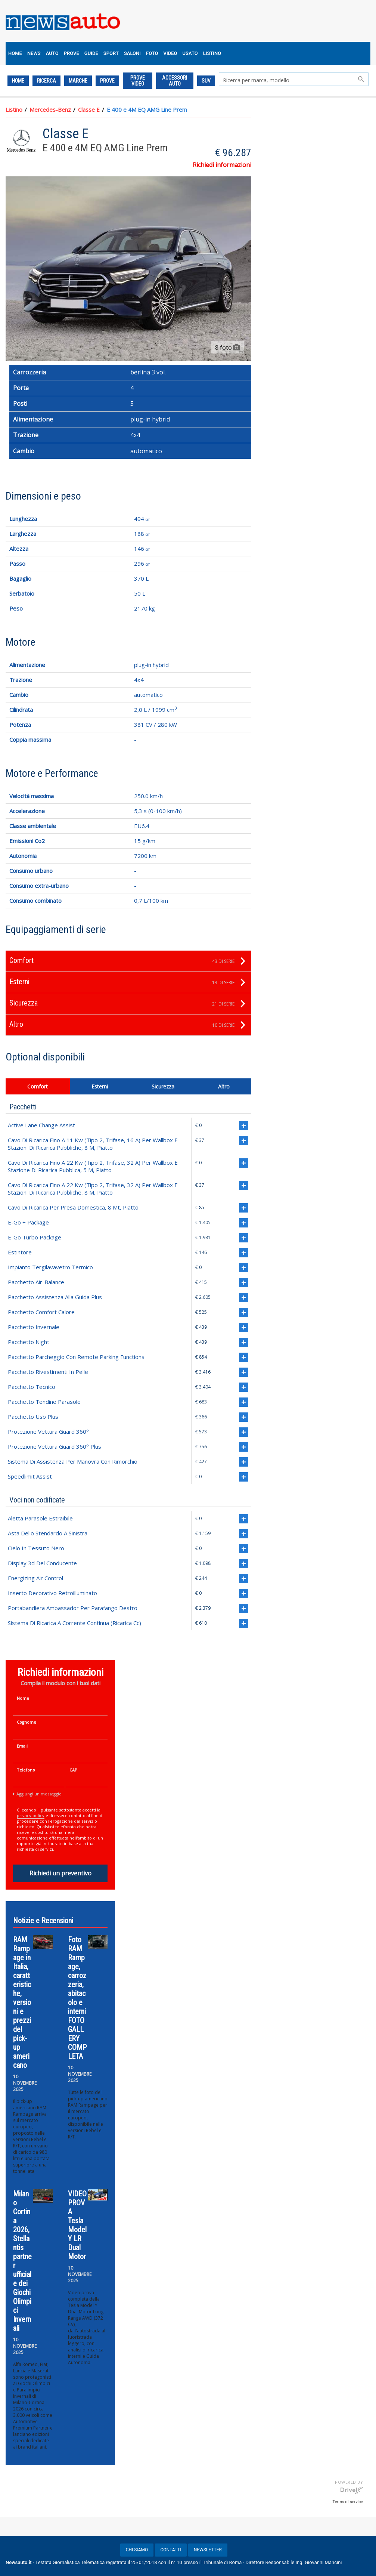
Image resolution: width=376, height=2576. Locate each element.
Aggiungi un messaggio (39, 1794)
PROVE (71, 53)
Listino (14, 109)
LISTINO (212, 53)
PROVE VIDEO (137, 81)
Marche (78, 81)
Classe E (89, 109)
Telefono (26, 1770)
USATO (190, 53)
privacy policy (30, 1815)
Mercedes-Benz (50, 109)
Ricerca (46, 81)
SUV (206, 81)
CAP (73, 1770)
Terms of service (348, 2501)
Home (18, 81)
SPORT (111, 53)
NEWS (34, 53)
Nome (23, 1698)
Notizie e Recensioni (43, 1920)
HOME (15, 53)
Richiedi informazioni (222, 165)
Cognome (26, 1722)
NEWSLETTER (208, 2549)
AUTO (52, 53)
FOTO (152, 53)
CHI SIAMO (137, 2549)
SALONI (132, 53)
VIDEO (170, 53)
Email (22, 1746)
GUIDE (91, 53)
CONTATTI (171, 2549)
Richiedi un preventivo (60, 1873)
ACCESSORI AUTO (174, 81)
